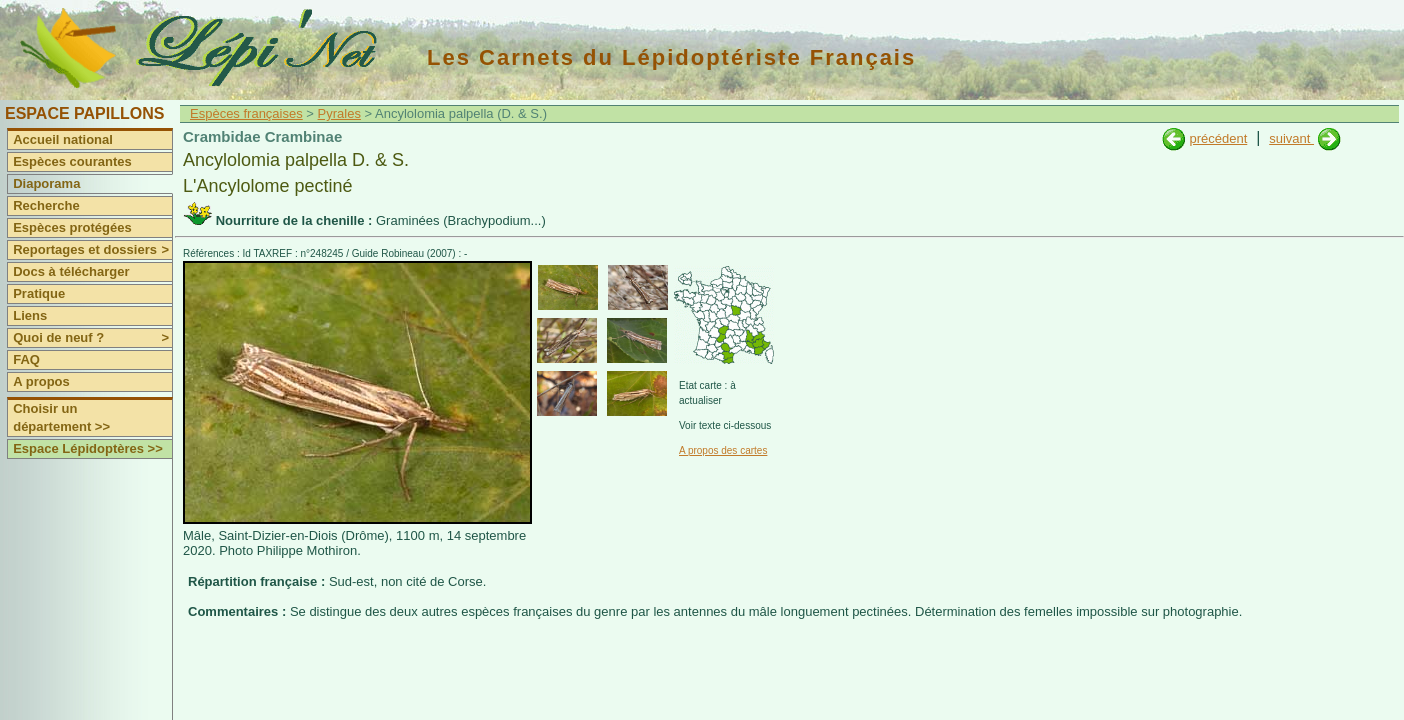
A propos (41, 381)
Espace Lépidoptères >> (88, 448)
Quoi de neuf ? (92, 338)
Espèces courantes (72, 161)
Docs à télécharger (71, 271)
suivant (1291, 138)
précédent (1218, 138)
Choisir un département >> (61, 417)
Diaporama (46, 183)
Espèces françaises (246, 113)
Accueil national (63, 139)
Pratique (39, 293)
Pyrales (339, 113)
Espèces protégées (72, 227)
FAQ (26, 359)
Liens (30, 315)
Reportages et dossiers (92, 250)
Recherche (46, 205)
